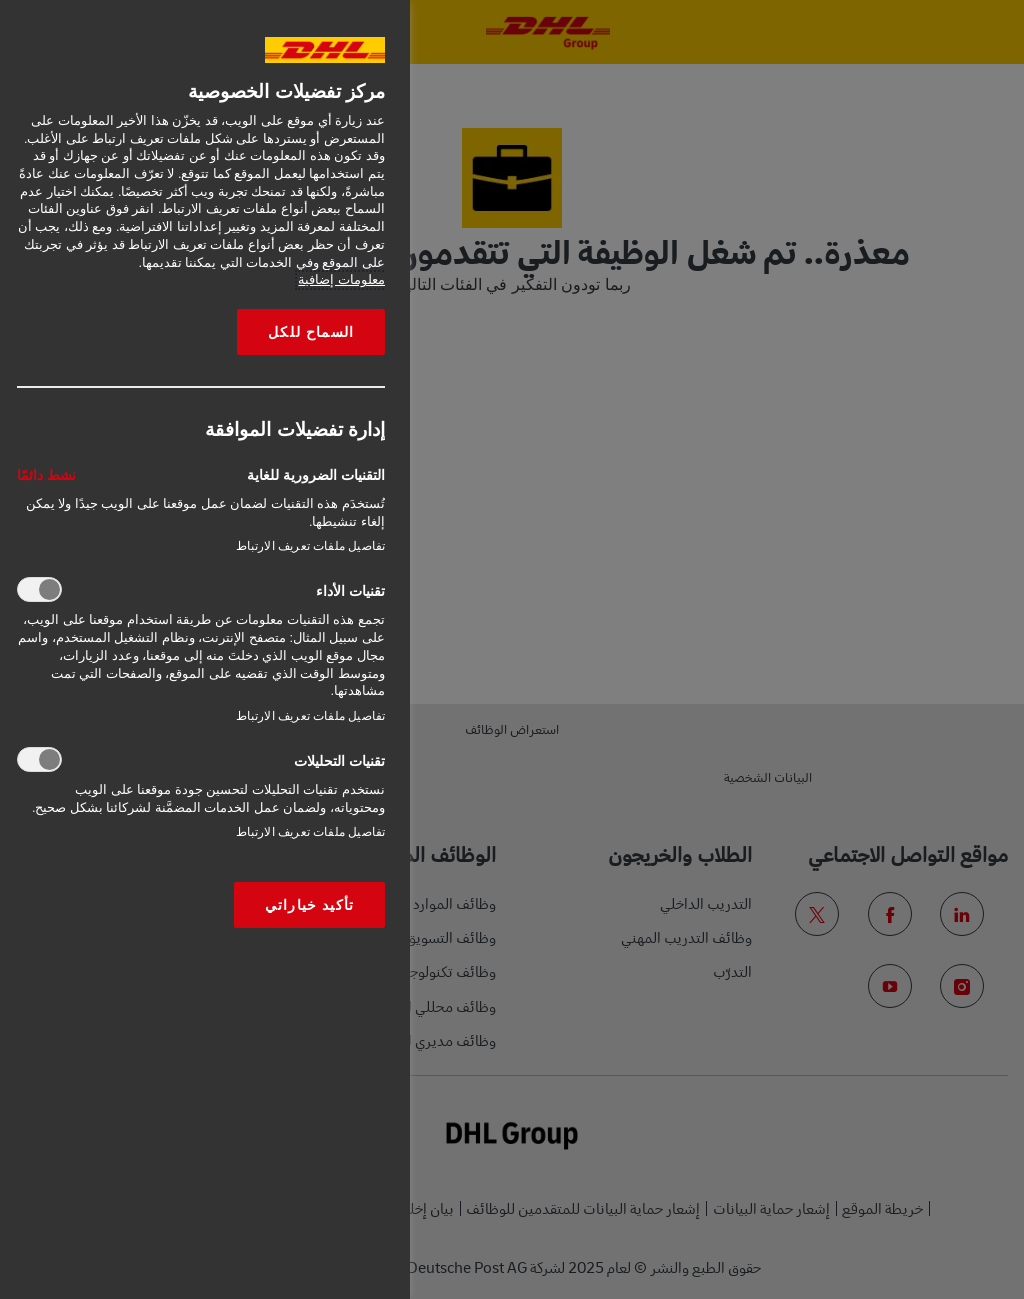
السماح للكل (311, 332)
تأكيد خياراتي (309, 905)
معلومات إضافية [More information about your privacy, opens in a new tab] (341, 280)
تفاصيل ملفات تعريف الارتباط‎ (310, 546)
